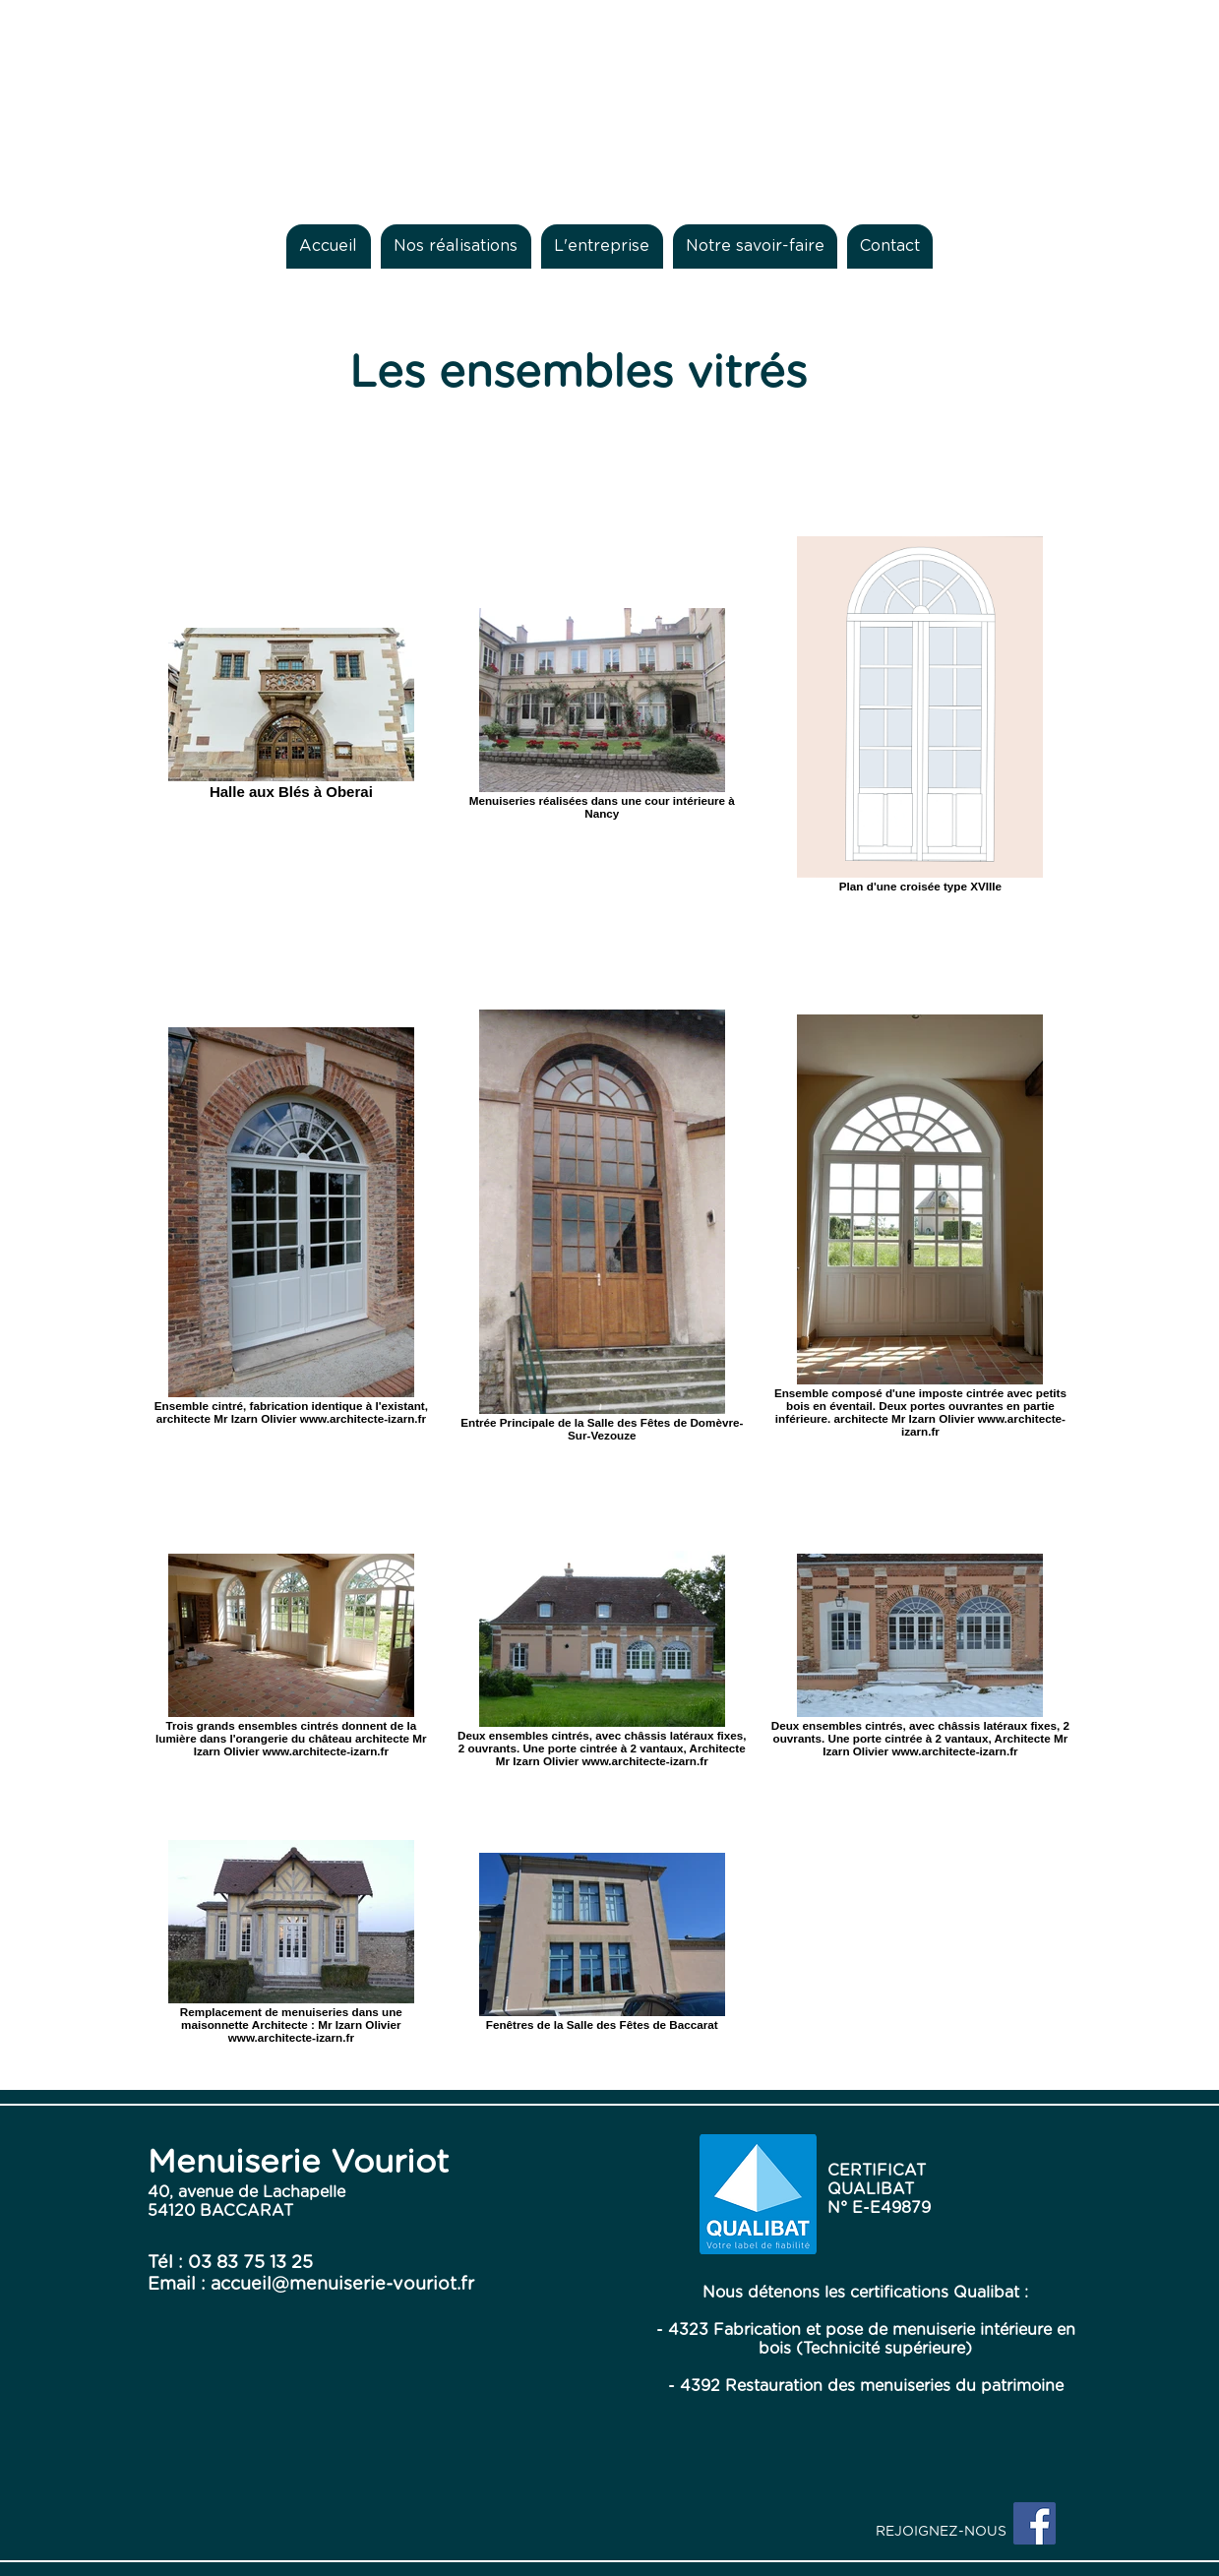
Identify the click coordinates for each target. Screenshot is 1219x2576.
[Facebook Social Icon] (1034, 2523)
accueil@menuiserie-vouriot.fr (342, 2285)
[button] (456, 246)
